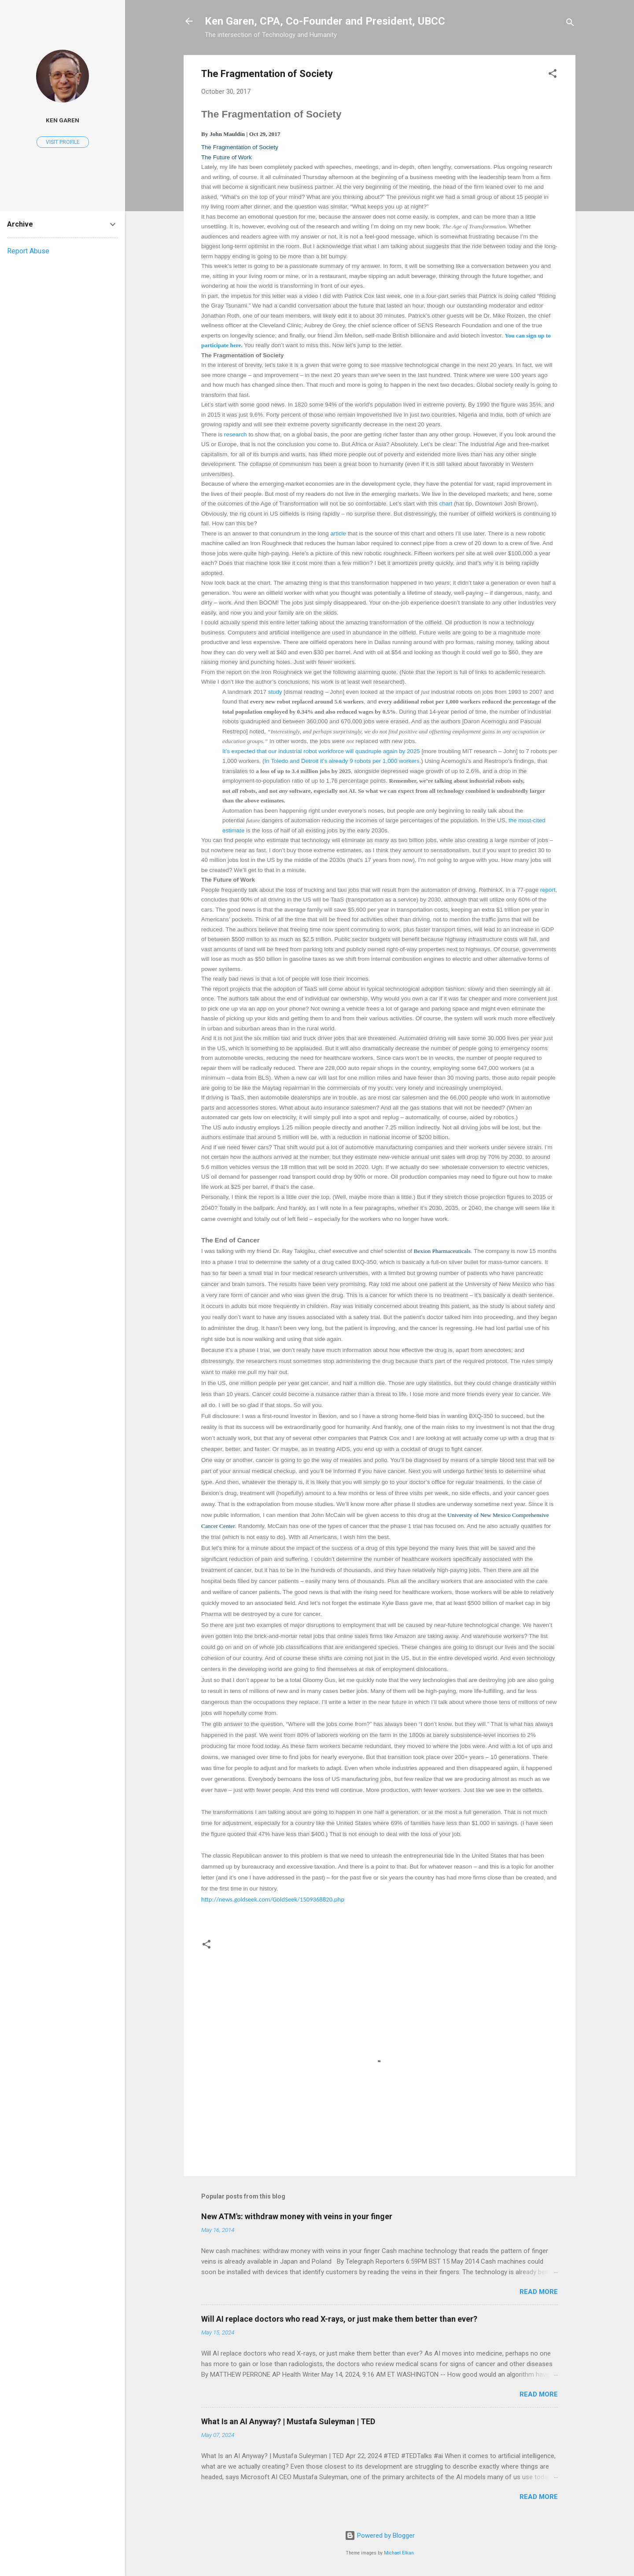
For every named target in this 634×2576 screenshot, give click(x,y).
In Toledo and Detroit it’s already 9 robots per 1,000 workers (342, 761)
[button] (552, 75)
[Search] (570, 24)
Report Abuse (28, 251)
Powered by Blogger (380, 2535)
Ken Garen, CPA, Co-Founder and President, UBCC (325, 21)
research (235, 434)
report (548, 890)
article (338, 533)
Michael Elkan (399, 2553)
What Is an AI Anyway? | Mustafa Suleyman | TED (288, 2421)
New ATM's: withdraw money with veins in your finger (296, 2216)
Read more (539, 2292)
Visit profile (63, 142)
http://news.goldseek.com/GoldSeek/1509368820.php (272, 1899)
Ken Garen (62, 120)
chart (446, 503)
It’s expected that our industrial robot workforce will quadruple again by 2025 (321, 751)
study (275, 692)
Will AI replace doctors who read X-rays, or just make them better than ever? (339, 2318)
